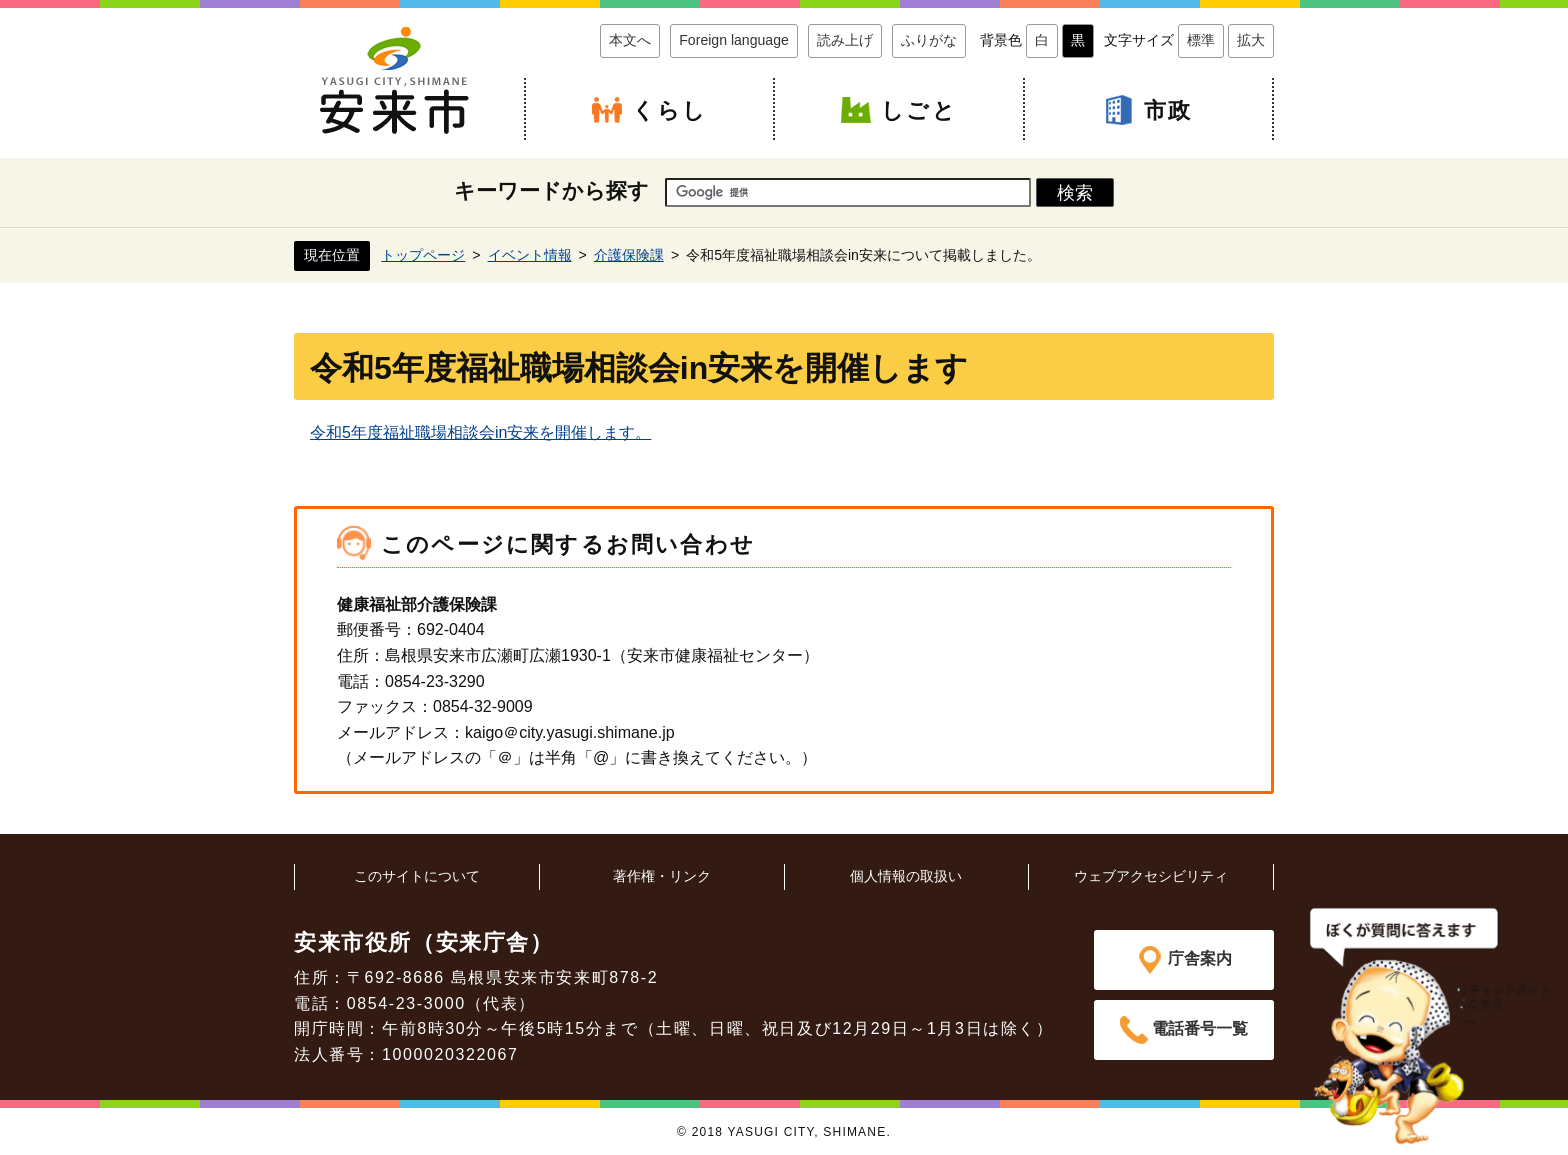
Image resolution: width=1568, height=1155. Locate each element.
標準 (1201, 40)
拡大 (1251, 40)
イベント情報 (530, 255)
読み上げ (845, 40)
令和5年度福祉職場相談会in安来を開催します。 (480, 432)
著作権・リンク (662, 876)
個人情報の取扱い (906, 876)
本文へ (630, 40)
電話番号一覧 (1200, 1028)
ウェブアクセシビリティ (1151, 876)
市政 (1168, 110)
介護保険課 (629, 255)
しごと (919, 110)
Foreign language (734, 40)
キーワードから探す (551, 190)
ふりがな (929, 40)
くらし (670, 110)
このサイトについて (417, 876)
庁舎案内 (1200, 958)
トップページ (423, 255)
